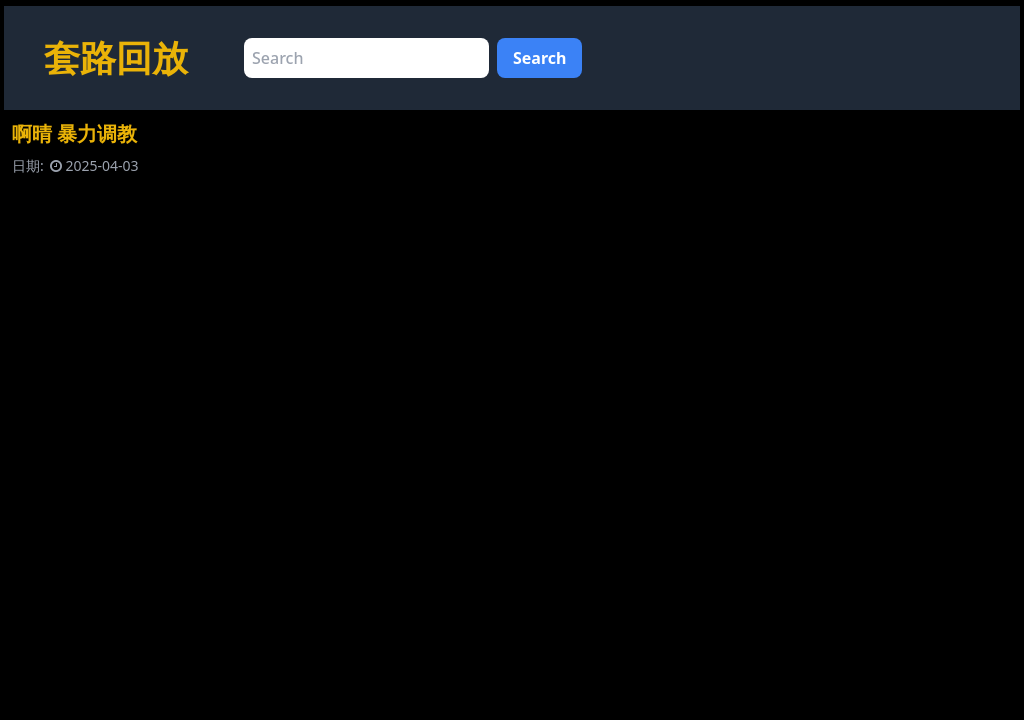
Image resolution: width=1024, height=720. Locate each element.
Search (539, 58)
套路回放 (116, 57)
